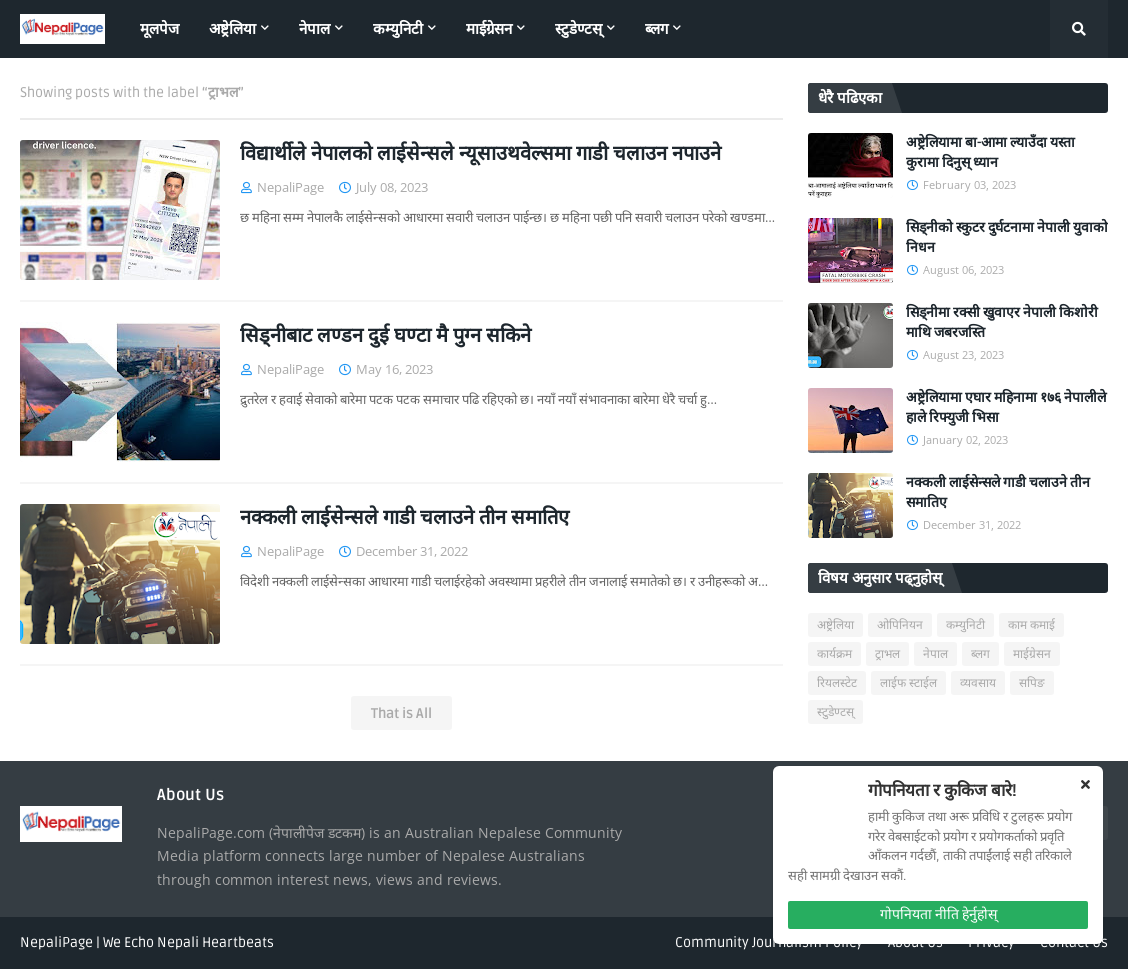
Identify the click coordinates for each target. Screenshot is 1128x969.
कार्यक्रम (834, 654)
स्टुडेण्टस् (835, 712)
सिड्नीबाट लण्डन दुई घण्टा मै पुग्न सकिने (385, 336)
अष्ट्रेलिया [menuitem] (232, 29)
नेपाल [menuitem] (314, 29)
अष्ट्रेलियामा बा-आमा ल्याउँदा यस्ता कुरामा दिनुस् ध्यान (990, 152)
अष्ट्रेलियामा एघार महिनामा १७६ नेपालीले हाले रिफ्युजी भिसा (1006, 407)
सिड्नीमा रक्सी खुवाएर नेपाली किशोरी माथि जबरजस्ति (1002, 322)
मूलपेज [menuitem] (159, 29)
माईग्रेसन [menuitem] (489, 29)
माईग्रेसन (1032, 654)
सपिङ (1032, 683)
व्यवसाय (978, 683)
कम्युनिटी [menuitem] (398, 29)
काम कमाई (1031, 625)
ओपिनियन (900, 625)
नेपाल (935, 654)
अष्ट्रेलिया (835, 625)
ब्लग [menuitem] (656, 29)
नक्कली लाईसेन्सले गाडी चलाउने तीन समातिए (404, 518)
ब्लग (980, 654)
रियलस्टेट (837, 683)
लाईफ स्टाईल (908, 683)
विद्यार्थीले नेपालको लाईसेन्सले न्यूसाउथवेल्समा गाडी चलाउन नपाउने (480, 154)
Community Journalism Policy (769, 942)
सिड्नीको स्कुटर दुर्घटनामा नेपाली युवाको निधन (1007, 237)
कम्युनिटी (965, 625)
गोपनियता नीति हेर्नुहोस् (938, 914)
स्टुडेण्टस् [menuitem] (578, 29)
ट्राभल (887, 654)
